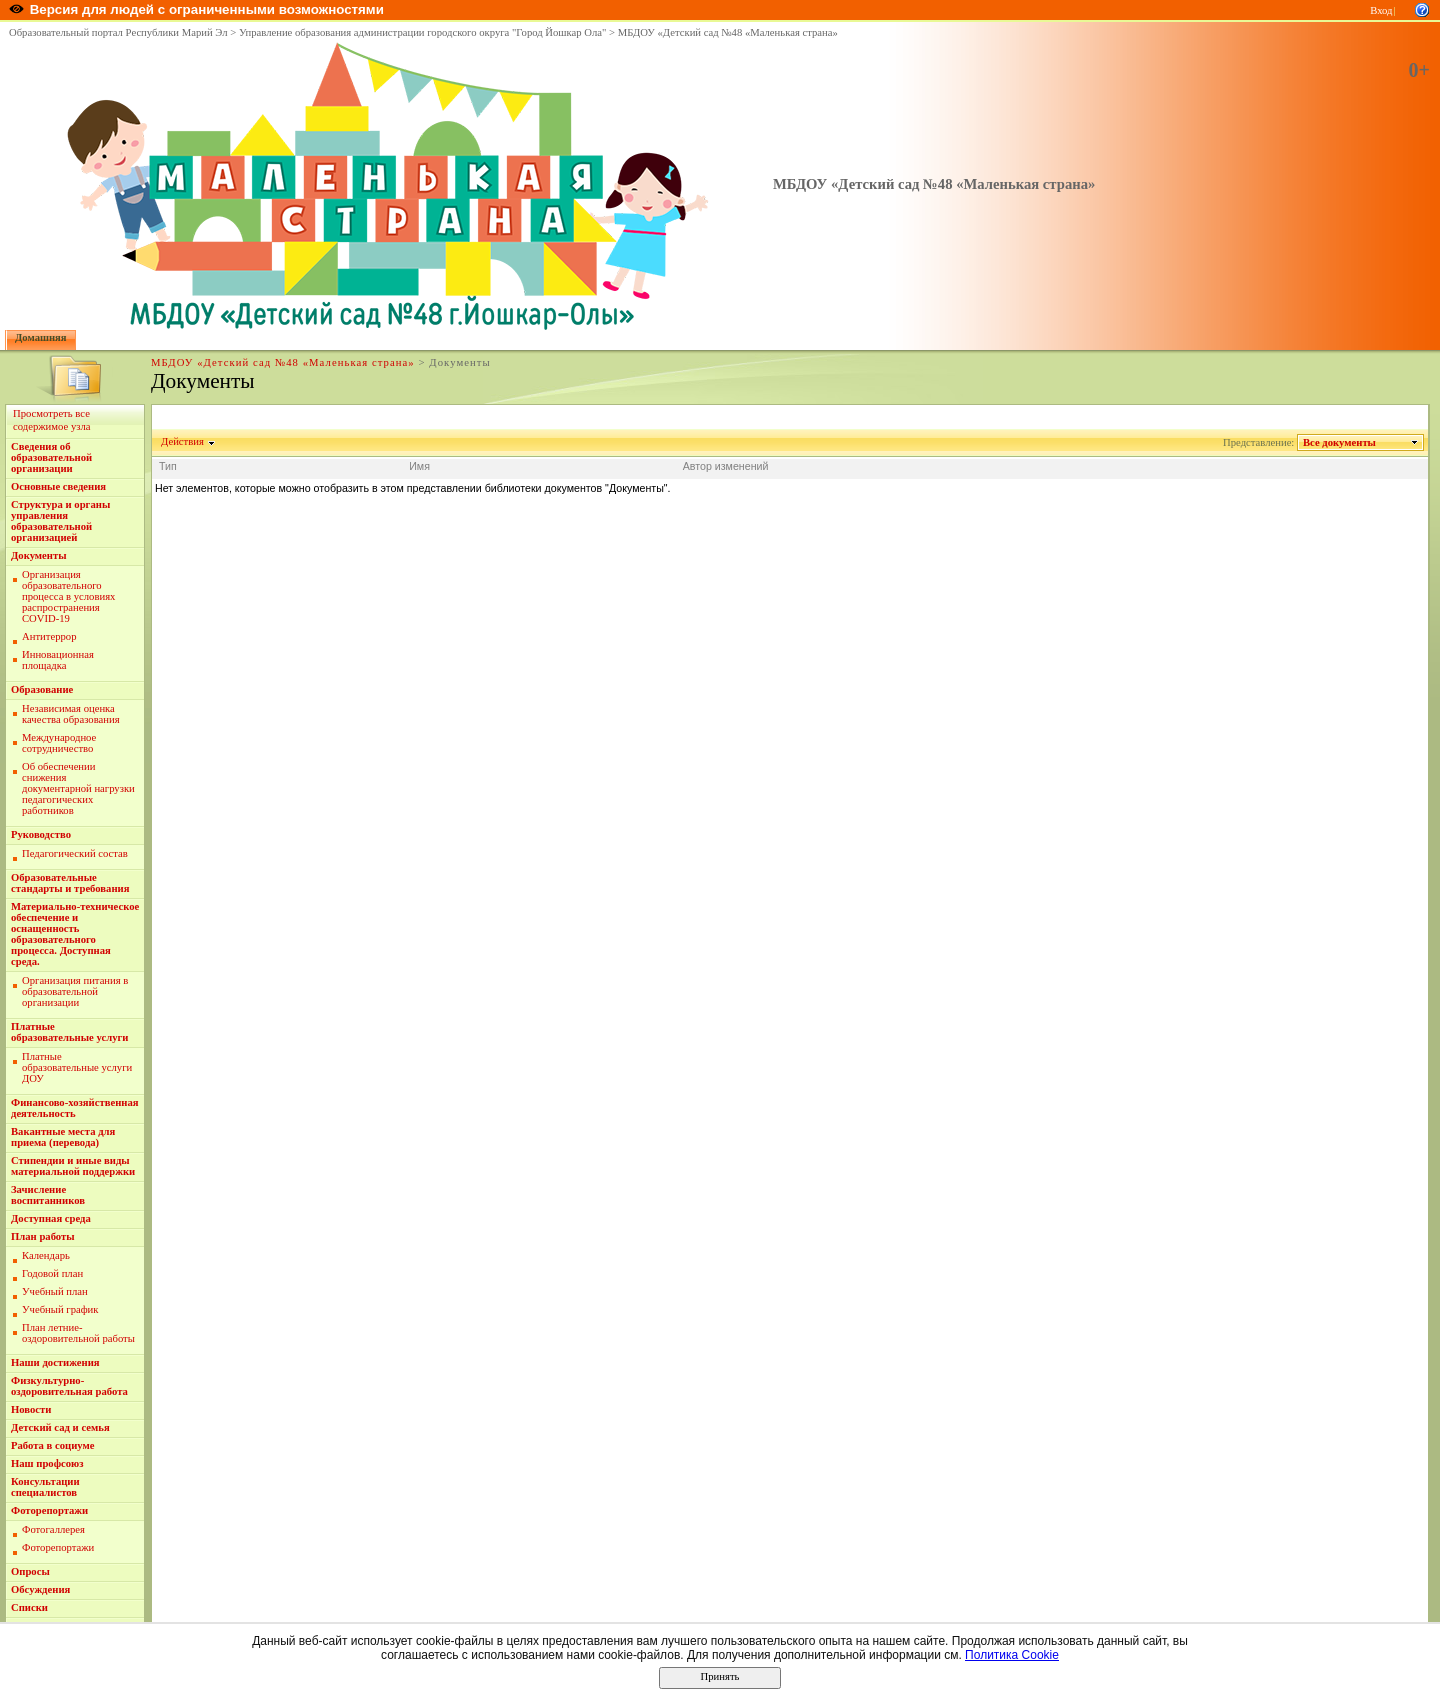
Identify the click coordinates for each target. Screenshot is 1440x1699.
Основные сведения (58, 486)
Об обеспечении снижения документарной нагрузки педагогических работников (78, 788)
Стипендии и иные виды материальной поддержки (73, 1166)
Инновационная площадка (58, 660)
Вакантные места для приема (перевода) (63, 1137)
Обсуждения (40, 1589)
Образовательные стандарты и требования (70, 883)
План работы (43, 1236)
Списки (29, 1607)
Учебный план (55, 1291)
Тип (168, 466)
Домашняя (41, 337)
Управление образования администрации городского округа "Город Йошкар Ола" (423, 32)
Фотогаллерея (53, 1529)
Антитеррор (49, 636)
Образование (42, 689)
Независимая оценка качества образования (71, 714)
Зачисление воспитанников (48, 1195)
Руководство (41, 834)
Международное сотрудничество (59, 743)
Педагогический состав (75, 853)
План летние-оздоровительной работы (78, 1333)
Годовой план (52, 1273)
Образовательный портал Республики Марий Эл (118, 32)
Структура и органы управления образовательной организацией (60, 521)
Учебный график (60, 1309)
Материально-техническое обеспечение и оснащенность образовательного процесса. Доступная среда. (75, 934)
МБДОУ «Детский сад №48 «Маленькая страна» (728, 32)
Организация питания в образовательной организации (75, 991)
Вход (1381, 10)
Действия (183, 441)
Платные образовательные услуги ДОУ (77, 1067)
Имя (419, 466)
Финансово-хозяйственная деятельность (75, 1108)
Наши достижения (55, 1362)
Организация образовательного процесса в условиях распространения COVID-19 (68, 596)
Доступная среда (51, 1218)
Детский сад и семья (60, 1427)
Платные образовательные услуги (69, 1032)
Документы (39, 555)
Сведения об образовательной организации (51, 457)
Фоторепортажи (49, 1510)
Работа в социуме (53, 1445)
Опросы (30, 1571)
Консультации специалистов (45, 1487)
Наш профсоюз (47, 1463)
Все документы (1340, 442)
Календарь (46, 1255)
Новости (31, 1409)
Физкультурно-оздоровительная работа (69, 1386)
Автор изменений (726, 466)
